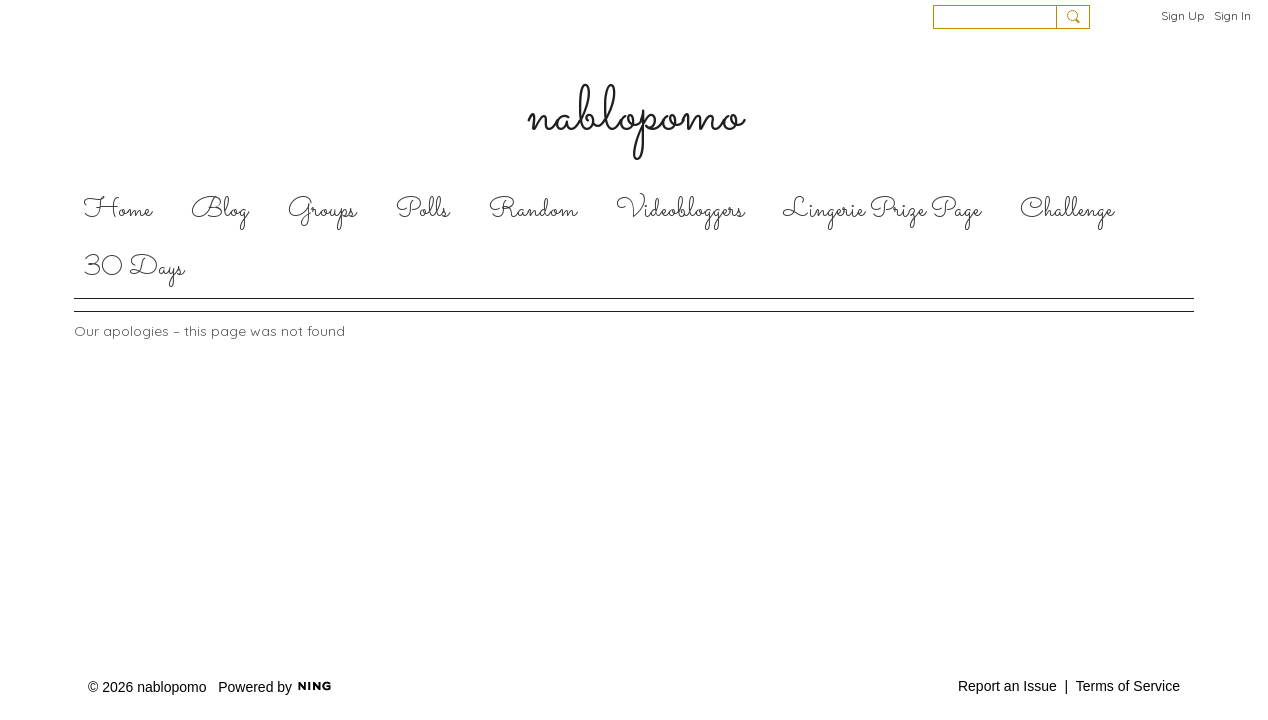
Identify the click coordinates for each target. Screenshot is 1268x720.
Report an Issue (1007, 686)
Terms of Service (1128, 686)
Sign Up (1182, 15)
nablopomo (634, 116)
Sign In (1232, 15)
